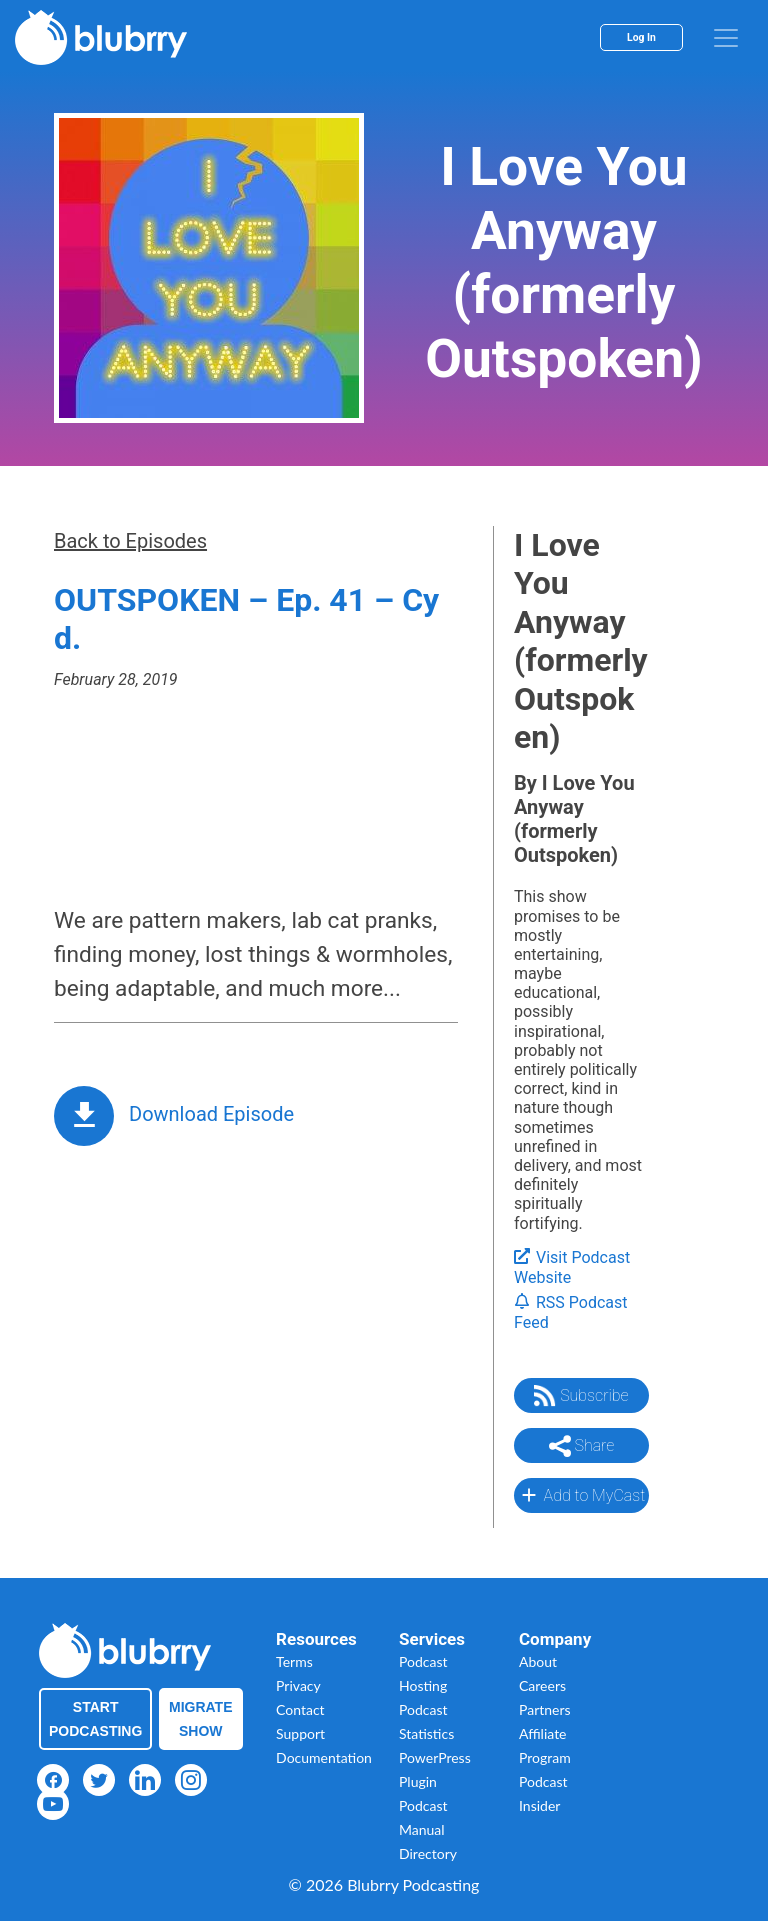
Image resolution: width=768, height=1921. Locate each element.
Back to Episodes (130, 541)
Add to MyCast (581, 1495)
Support (300, 1733)
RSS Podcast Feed (571, 1313)
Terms (294, 1661)
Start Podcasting (95, 1719)
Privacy (298, 1685)
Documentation (324, 1757)
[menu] (726, 38)
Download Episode (211, 1114)
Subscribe (581, 1396)
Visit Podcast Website (572, 1268)
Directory (428, 1853)
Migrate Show (201, 1719)
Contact (300, 1709)
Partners (545, 1709)
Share (582, 1446)
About (538, 1661)
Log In (641, 37)
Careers (542, 1685)
